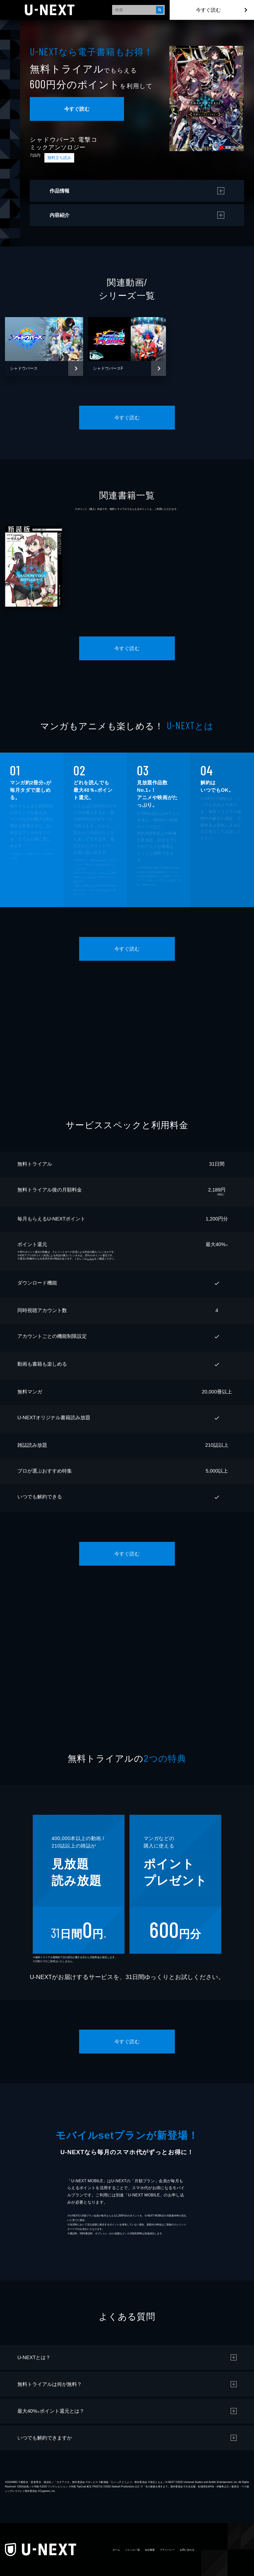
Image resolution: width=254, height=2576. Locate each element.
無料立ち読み (59, 158)
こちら (104, 890)
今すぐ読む (208, 10)
